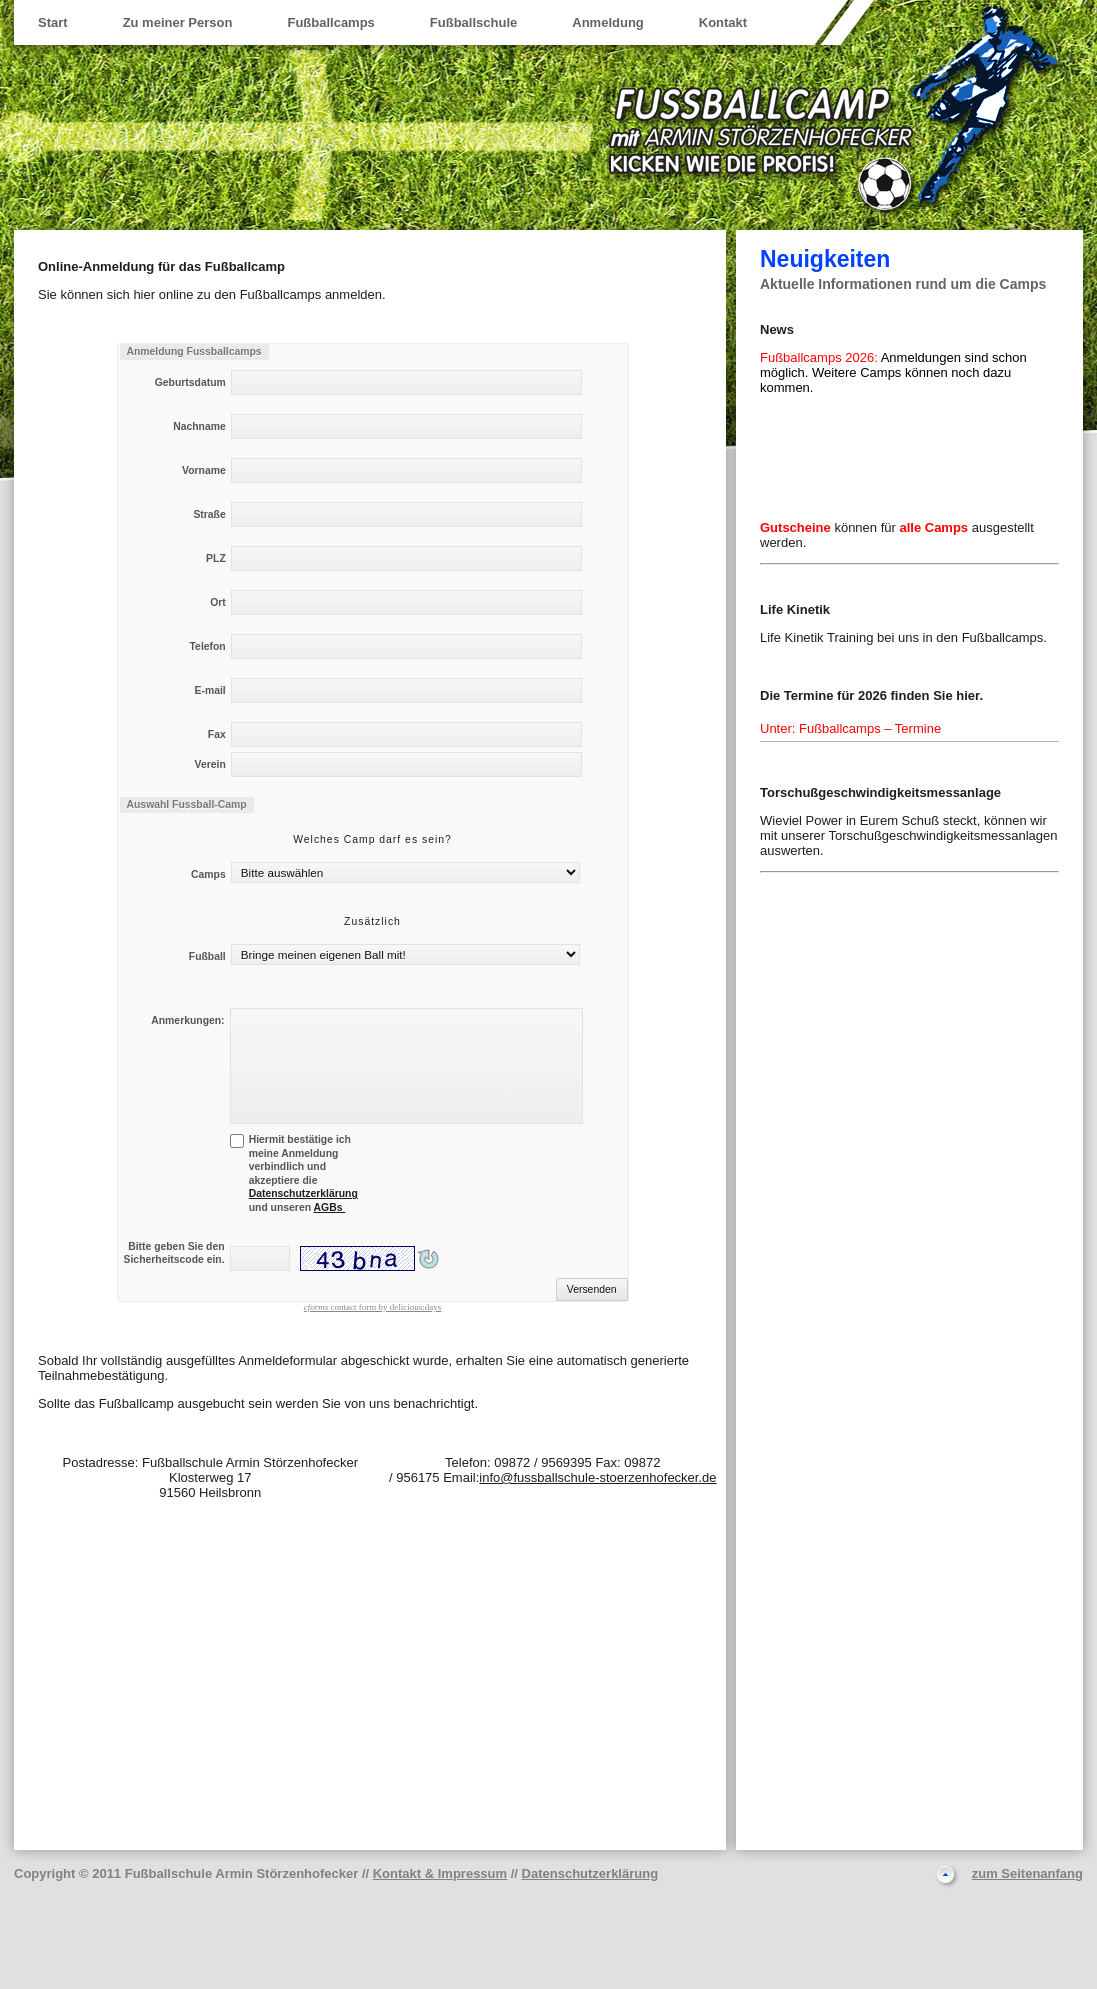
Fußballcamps (330, 22)
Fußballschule (473, 22)
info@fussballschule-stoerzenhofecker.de (597, 1477)
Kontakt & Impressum (440, 1873)
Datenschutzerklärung (303, 1193)
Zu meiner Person (178, 22)
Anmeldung (608, 22)
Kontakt (723, 22)
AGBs (330, 1207)
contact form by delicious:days (372, 1307)
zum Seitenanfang (1027, 1873)
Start (53, 22)
